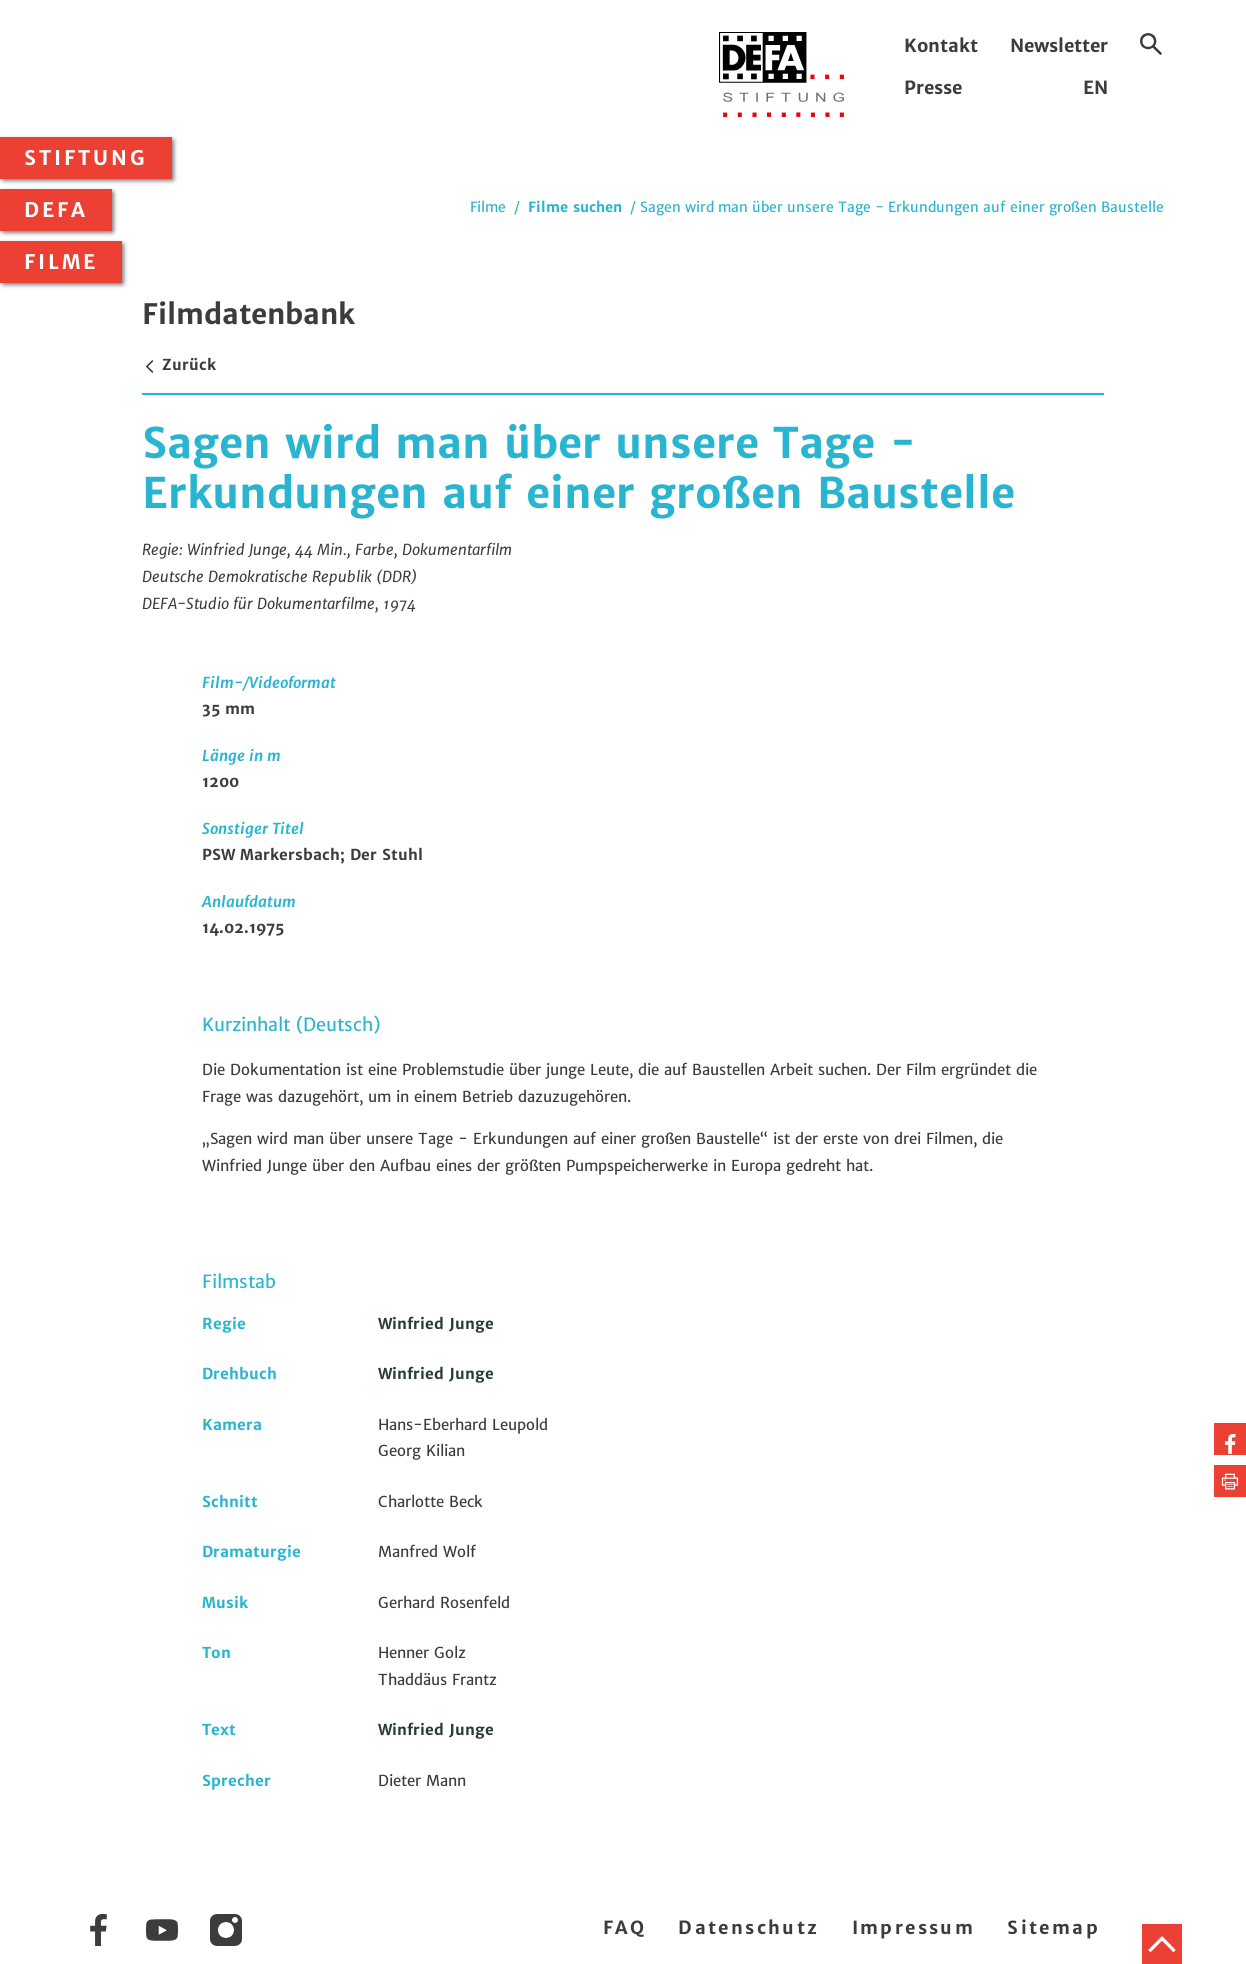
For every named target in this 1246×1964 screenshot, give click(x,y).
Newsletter (1059, 45)
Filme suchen (575, 207)
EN (1095, 87)
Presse (933, 87)
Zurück (179, 364)
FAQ (624, 1927)
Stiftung (86, 158)
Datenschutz (748, 1927)
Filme (61, 262)
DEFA (56, 210)
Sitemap (1053, 1927)
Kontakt (941, 45)
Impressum (914, 1927)
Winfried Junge (436, 1323)
